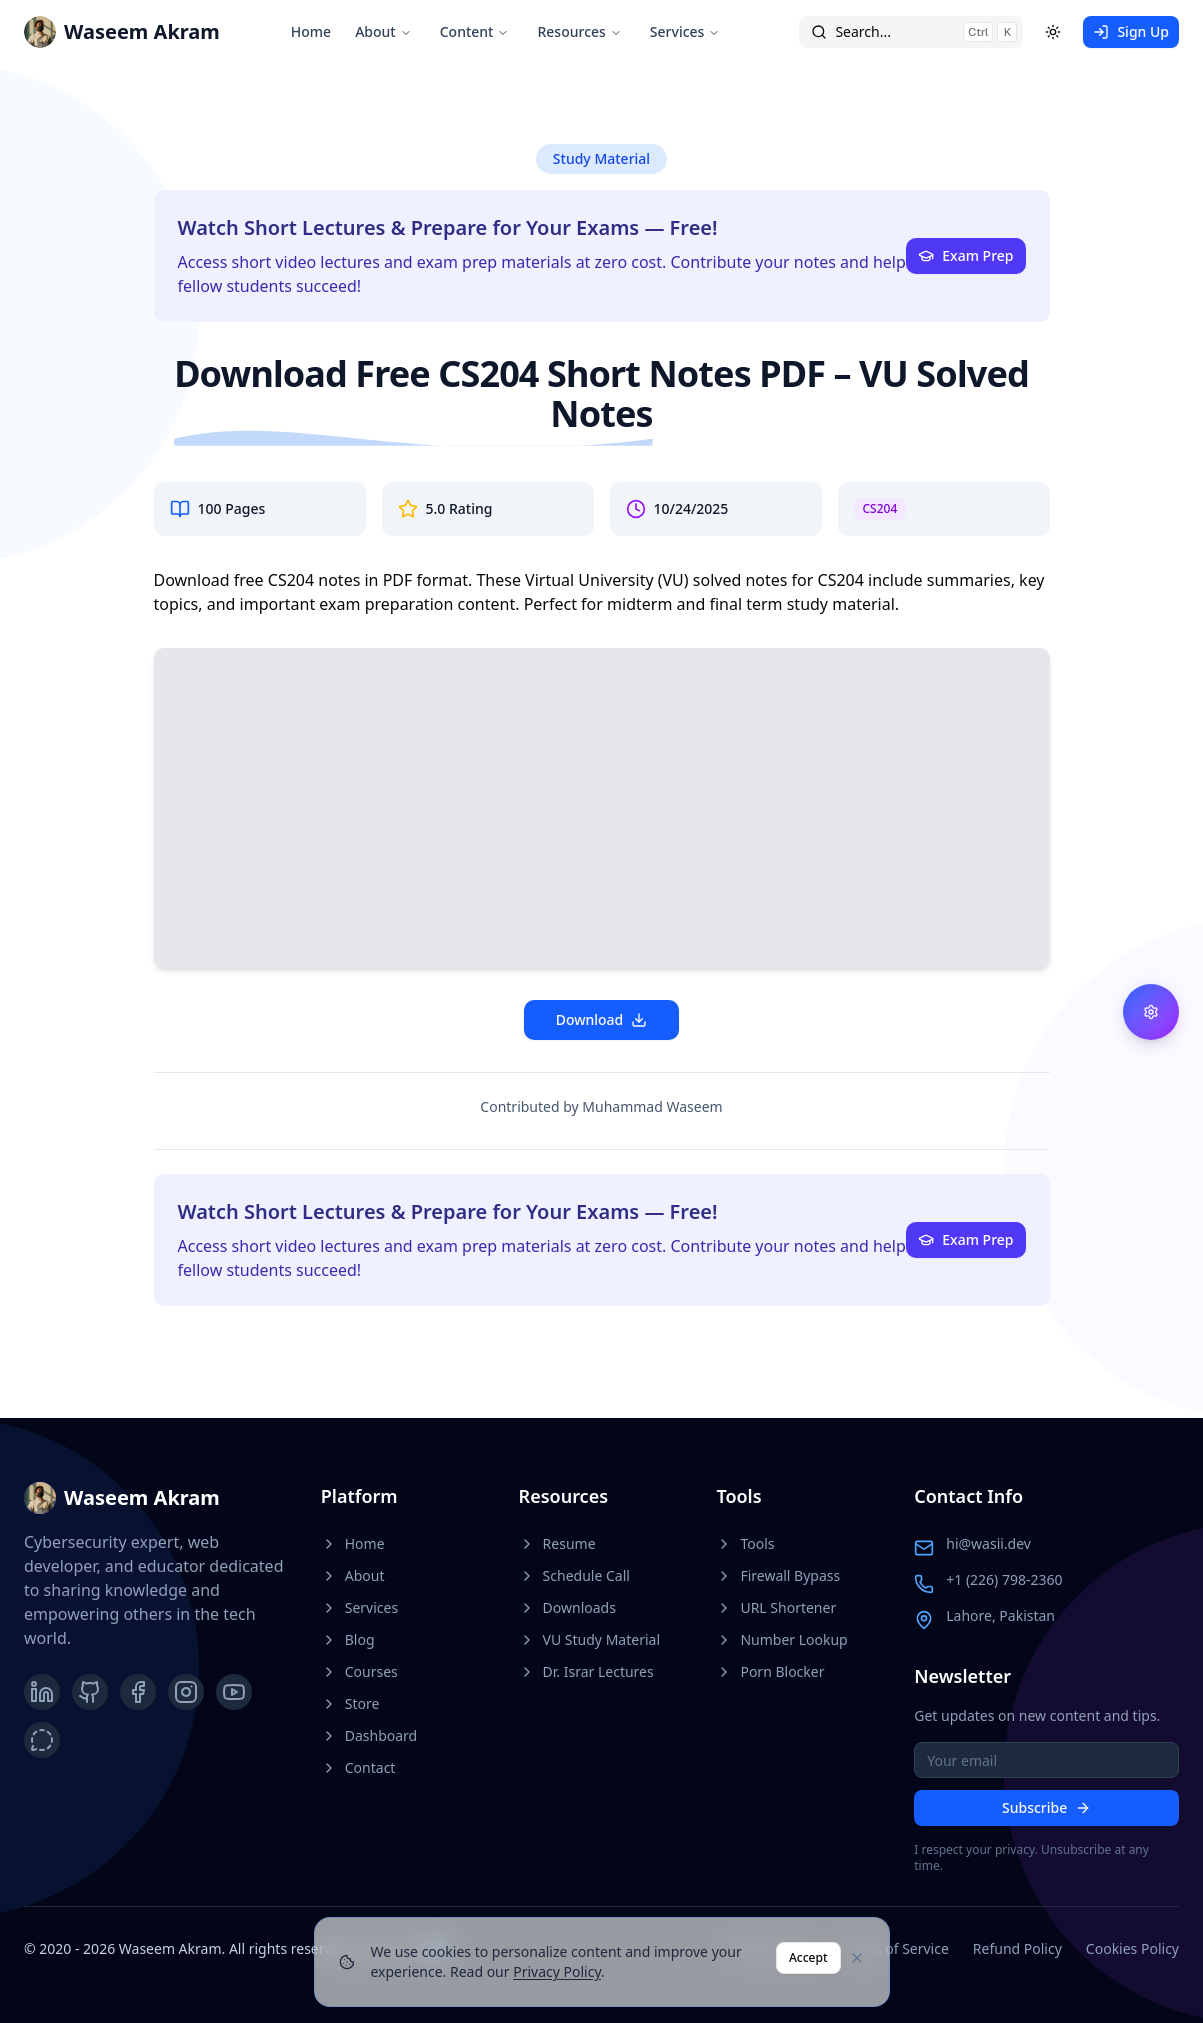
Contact (358, 1767)
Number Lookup (781, 1639)
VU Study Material (589, 1639)
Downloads (567, 1607)
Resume (557, 1543)
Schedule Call (574, 1575)
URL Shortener (776, 1607)
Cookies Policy (1132, 1948)
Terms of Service (895, 1948)
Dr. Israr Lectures (586, 1671)
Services (685, 31)
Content (475, 31)
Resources (579, 31)
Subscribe (1046, 1807)
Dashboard (369, 1735)
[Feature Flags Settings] (1151, 1012)
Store (350, 1703)
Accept (808, 1957)
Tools (745, 1543)
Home (311, 31)
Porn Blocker (770, 1671)
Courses (359, 1671)
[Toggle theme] (1053, 32)
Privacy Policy (557, 1971)
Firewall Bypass (778, 1575)
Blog (348, 1639)
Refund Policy (1017, 1948)
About (383, 31)
